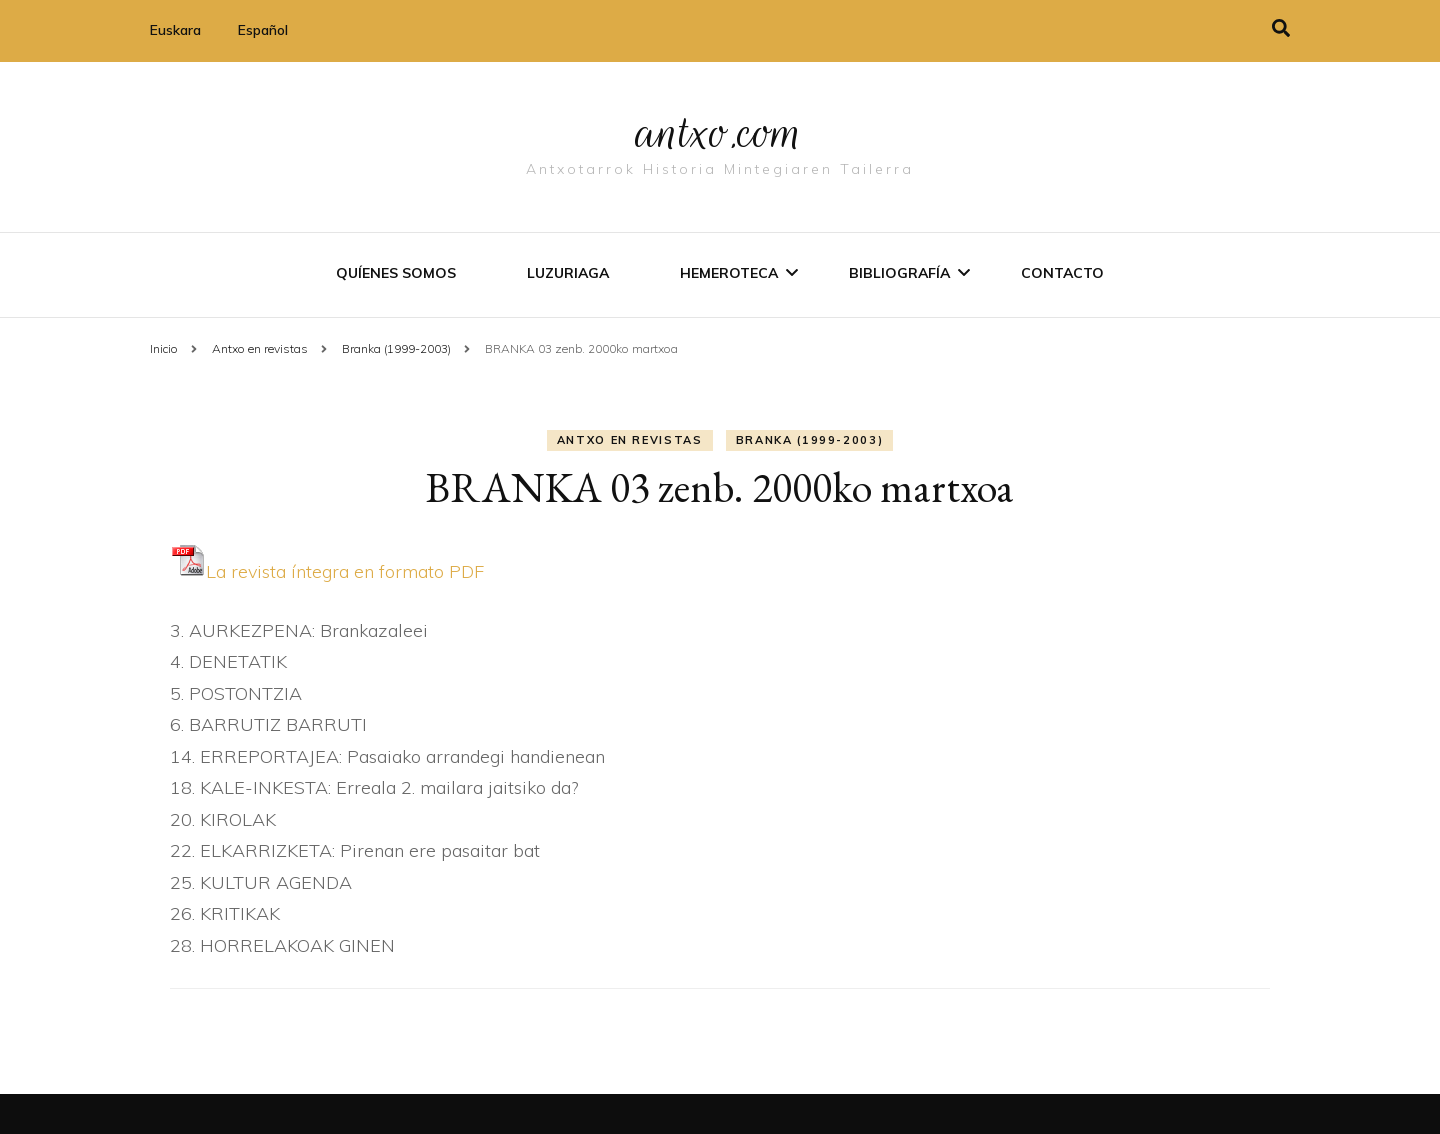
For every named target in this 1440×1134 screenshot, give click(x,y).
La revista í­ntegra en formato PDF (327, 571)
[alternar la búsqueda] (1281, 28)
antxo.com (720, 132)
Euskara (175, 30)
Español (263, 30)
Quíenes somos (396, 273)
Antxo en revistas (630, 440)
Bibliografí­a (899, 273)
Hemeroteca (729, 273)
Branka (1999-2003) (810, 440)
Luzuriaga (568, 273)
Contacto (1062, 273)
